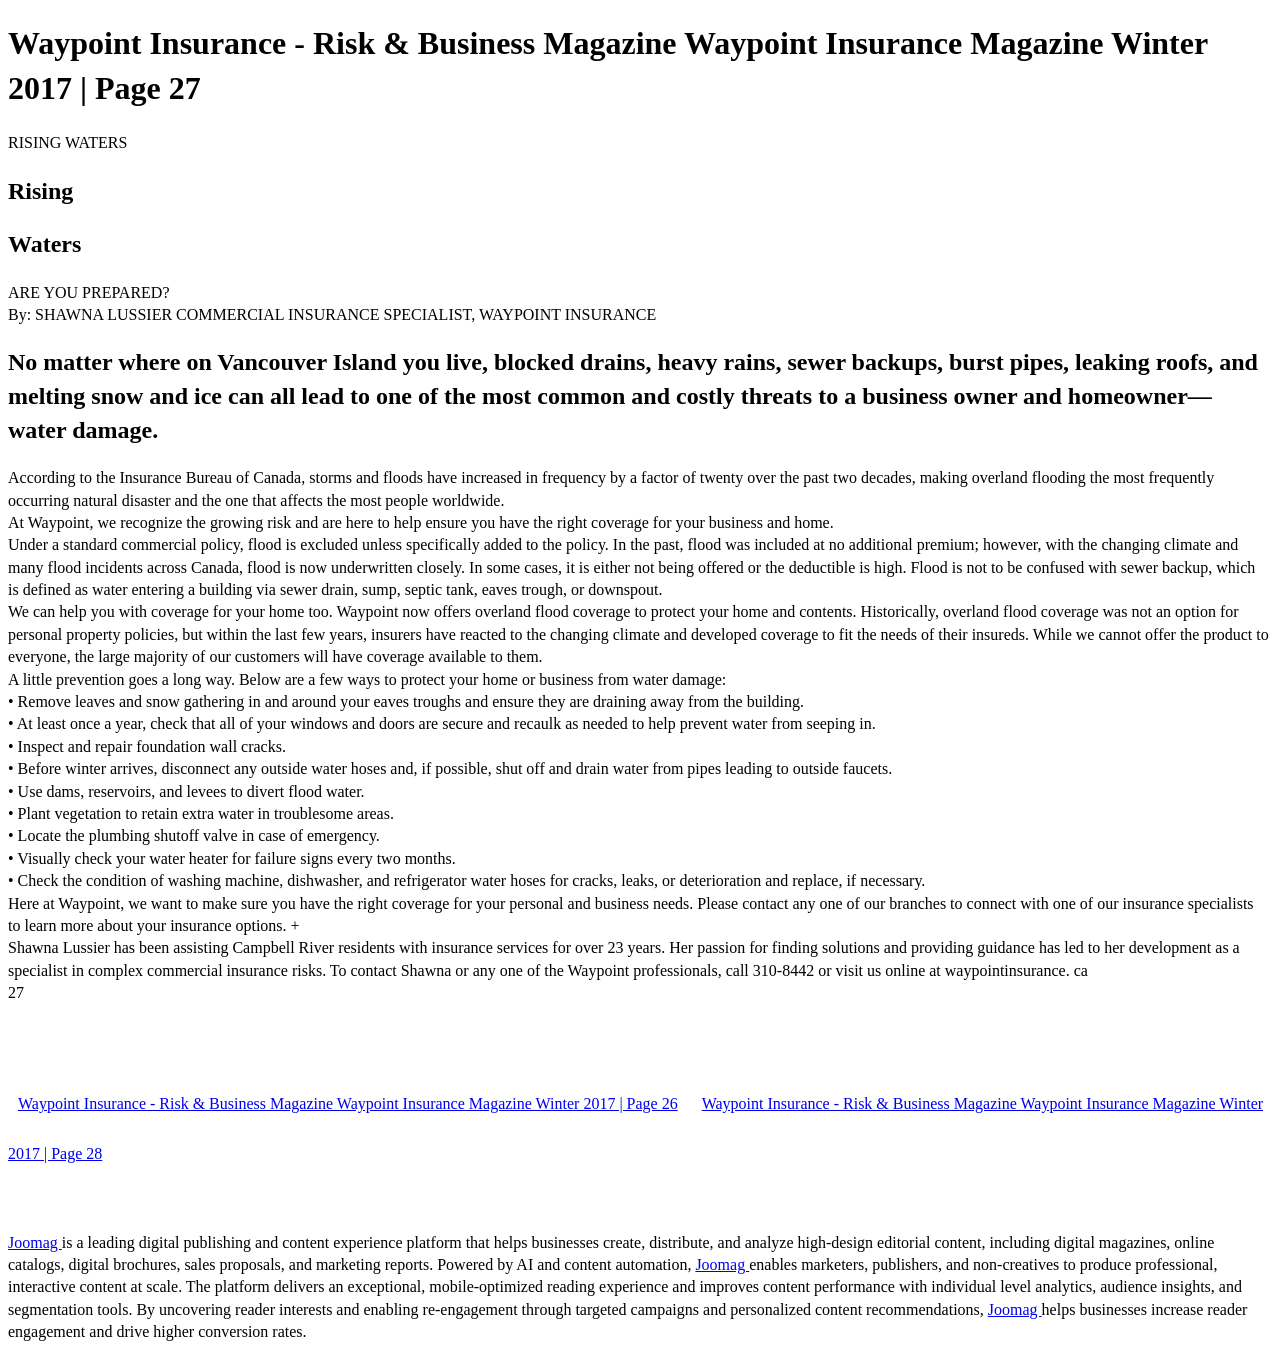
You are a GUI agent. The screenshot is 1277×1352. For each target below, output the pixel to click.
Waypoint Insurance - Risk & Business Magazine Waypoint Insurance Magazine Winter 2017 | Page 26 (348, 1103)
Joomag (35, 1242)
